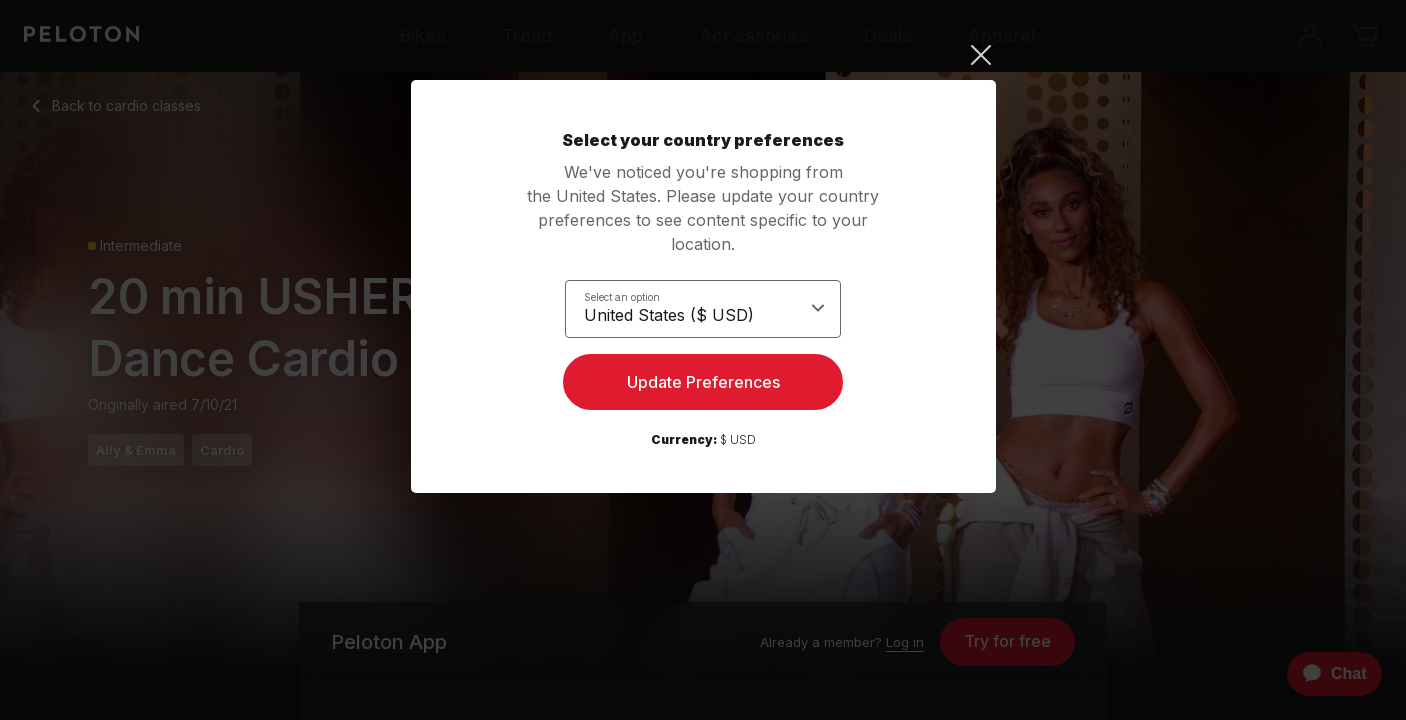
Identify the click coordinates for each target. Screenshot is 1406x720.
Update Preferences (703, 386)
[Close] (703, 55)
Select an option (622, 296)
